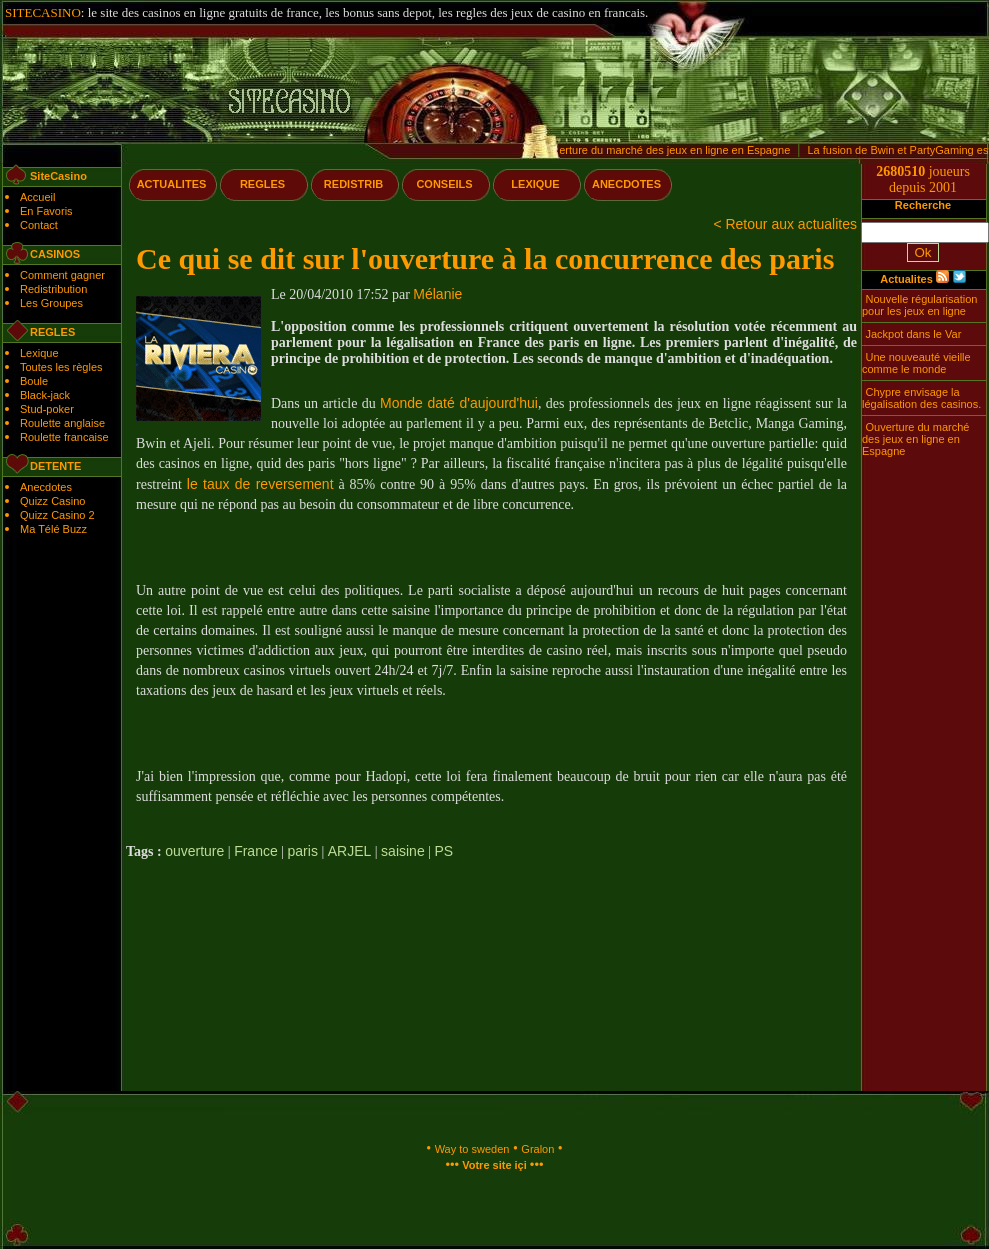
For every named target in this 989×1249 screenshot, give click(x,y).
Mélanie (437, 294)
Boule (34, 381)
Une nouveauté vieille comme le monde (916, 363)
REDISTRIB (353, 184)
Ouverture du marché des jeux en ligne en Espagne (667, 150)
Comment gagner (62, 275)
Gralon (537, 1149)
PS (444, 851)
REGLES (262, 184)
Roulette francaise (64, 437)
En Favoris (46, 211)
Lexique (39, 353)
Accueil (37, 197)
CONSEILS (444, 184)
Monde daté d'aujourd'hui (459, 403)
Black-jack (45, 395)
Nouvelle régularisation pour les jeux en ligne (919, 305)
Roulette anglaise (62, 423)
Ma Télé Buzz (53, 529)
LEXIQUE (535, 184)
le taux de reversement (260, 484)
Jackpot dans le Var (914, 334)
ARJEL (350, 851)
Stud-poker (47, 409)
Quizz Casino (52, 501)
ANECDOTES (626, 184)
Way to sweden (472, 1149)
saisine (403, 851)
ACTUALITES (172, 184)
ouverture (194, 851)
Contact (39, 225)
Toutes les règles (61, 367)
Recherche (923, 205)
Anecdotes (46, 487)
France (256, 851)
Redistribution (53, 289)
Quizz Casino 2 (57, 515)
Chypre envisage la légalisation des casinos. (921, 398)
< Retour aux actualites (785, 224)
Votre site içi (494, 1165)
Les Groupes (51, 303)
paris (303, 851)
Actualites (906, 279)
